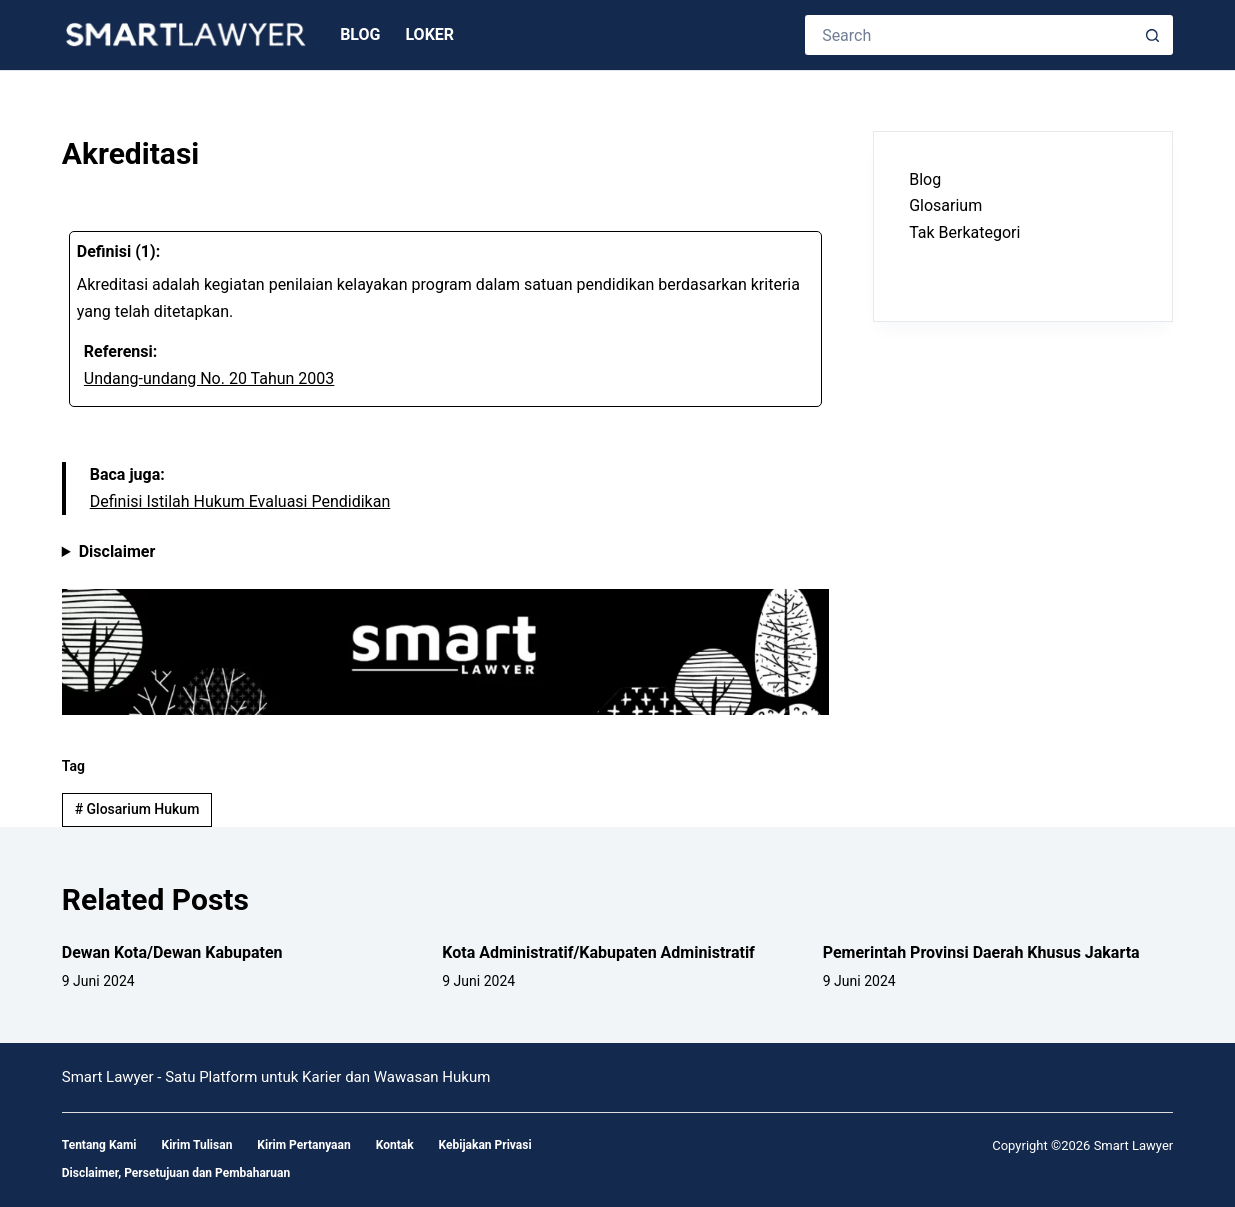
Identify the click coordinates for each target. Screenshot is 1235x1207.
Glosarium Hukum (137, 809)
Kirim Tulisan (197, 1145)
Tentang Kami (99, 1145)
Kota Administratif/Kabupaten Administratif (598, 952)
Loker (429, 34)
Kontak (395, 1145)
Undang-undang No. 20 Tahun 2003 (209, 378)
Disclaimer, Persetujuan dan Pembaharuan (176, 1173)
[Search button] (1153, 35)
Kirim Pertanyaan (303, 1145)
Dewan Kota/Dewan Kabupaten (172, 952)
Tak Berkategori (964, 232)
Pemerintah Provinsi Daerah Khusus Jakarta (981, 952)
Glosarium (945, 205)
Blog (360, 34)
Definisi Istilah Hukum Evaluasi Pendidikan (240, 501)
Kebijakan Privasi (485, 1145)
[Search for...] (969, 35)
